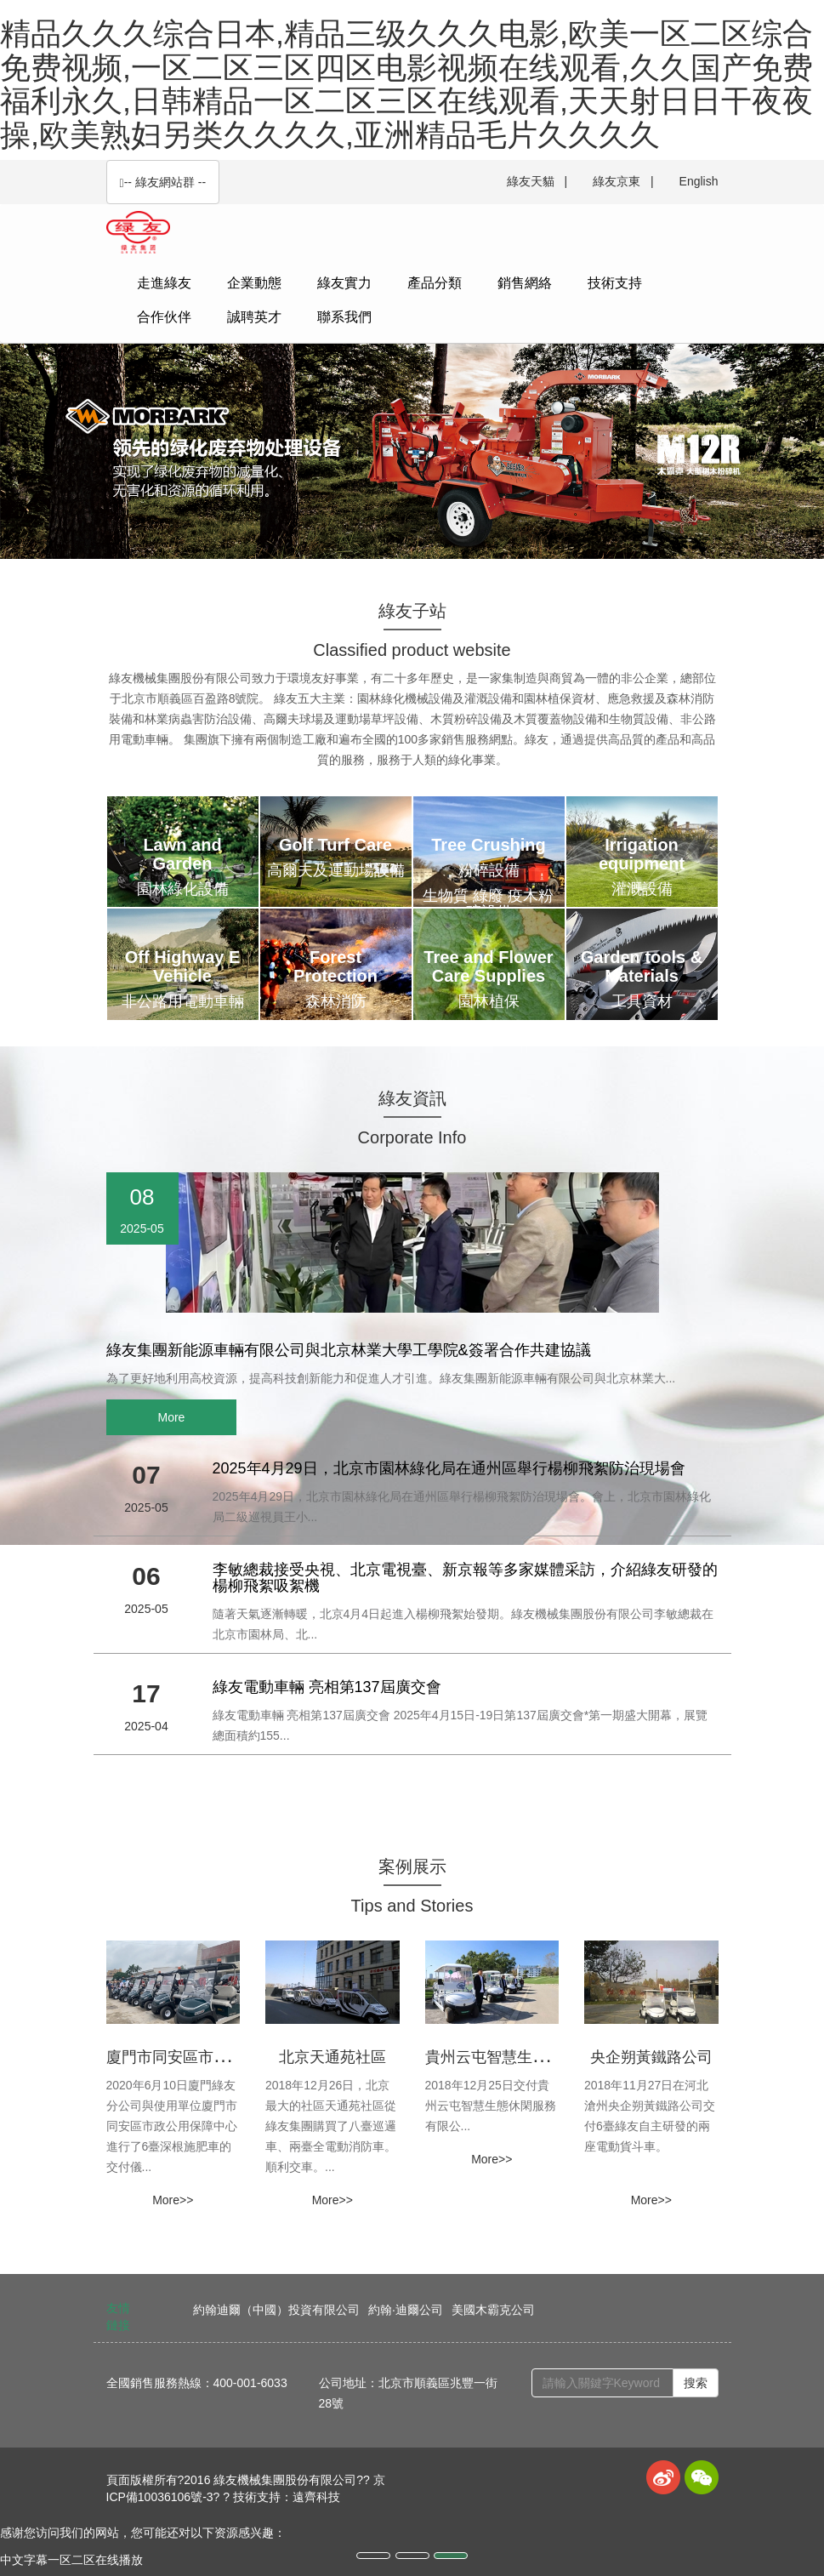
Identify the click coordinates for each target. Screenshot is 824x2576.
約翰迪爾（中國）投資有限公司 (276, 2310)
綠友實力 (344, 283)
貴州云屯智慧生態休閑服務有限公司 (547, 2057)
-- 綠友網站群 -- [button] (163, 182)
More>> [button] (172, 2200)
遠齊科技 (316, 2497)
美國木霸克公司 (493, 2310)
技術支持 (615, 283)
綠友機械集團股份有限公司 (284, 2480)
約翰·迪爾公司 (405, 2310)
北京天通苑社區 (332, 2057)
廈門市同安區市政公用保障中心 (213, 2057)
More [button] (171, 1417)
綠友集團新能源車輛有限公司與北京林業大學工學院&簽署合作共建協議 (348, 1350)
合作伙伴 (164, 317)
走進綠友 (164, 283)
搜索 (696, 2383)
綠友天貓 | (537, 181)
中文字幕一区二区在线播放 (71, 2560)
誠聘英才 (254, 317)
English (699, 181)
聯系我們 (344, 317)
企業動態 (254, 283)
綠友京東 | (623, 181)
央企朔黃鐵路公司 (651, 2057)
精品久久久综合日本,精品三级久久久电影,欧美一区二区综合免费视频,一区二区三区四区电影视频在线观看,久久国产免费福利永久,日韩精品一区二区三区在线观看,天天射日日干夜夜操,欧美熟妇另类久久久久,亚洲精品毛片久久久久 (406, 84)
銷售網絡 (524, 283)
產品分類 (434, 283)
